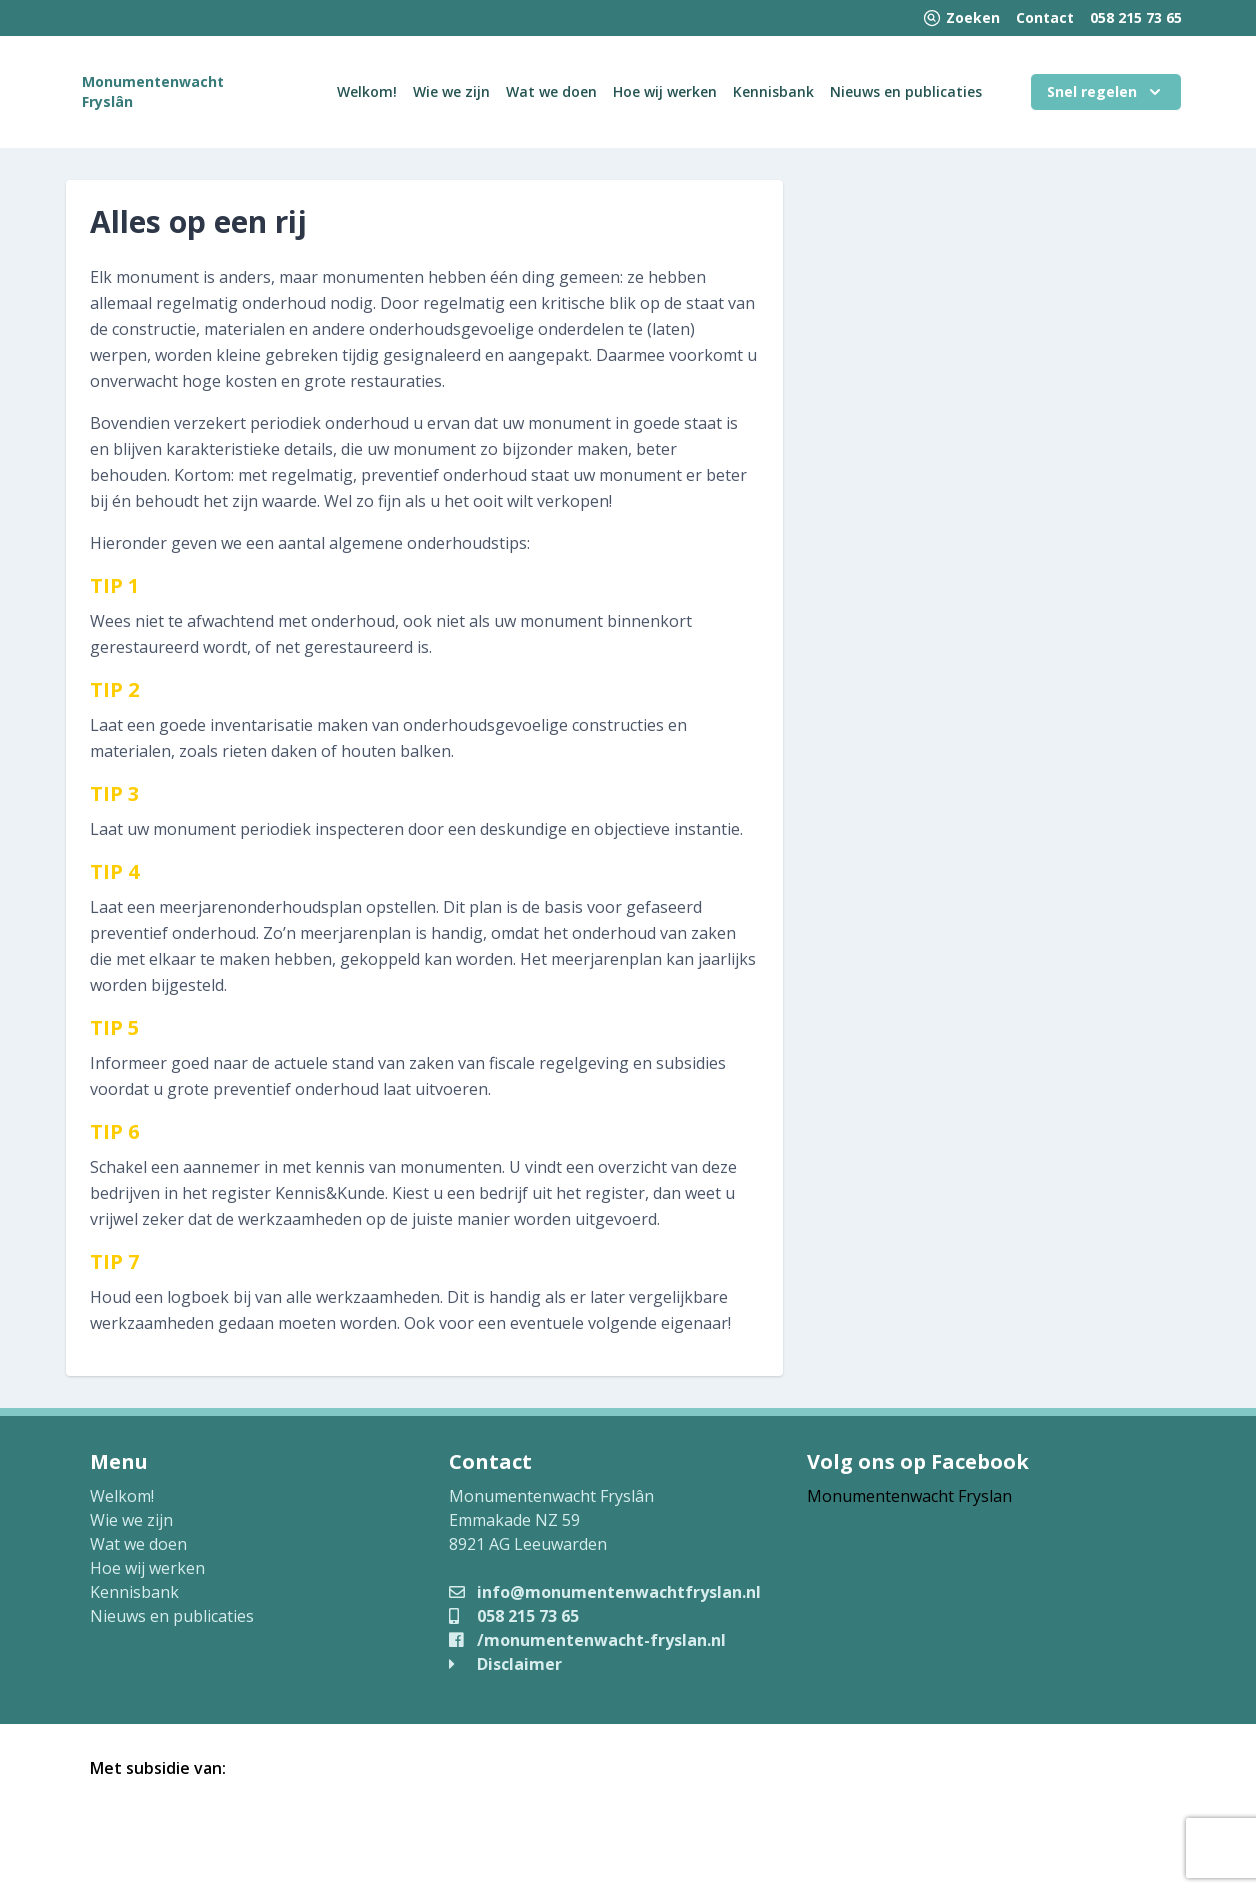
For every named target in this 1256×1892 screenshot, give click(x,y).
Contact (1045, 17)
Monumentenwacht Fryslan (909, 1496)
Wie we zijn (451, 91)
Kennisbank (773, 91)
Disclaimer (505, 1664)
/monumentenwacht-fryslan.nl (587, 1640)
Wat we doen (551, 91)
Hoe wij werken (665, 91)
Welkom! (367, 91)
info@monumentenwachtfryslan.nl (605, 1592)
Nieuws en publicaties (906, 91)
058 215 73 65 (1136, 17)
